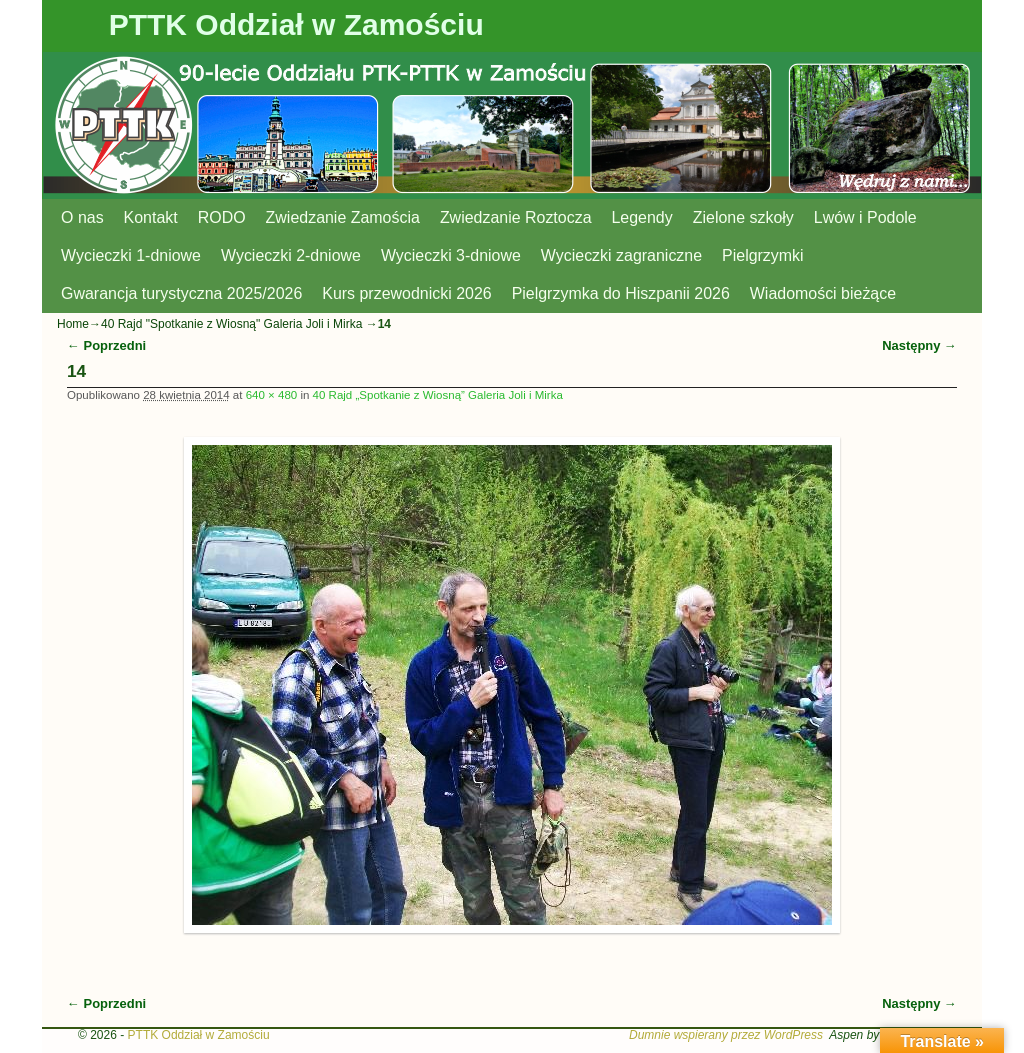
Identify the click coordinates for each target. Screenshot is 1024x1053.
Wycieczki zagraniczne (621, 255)
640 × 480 (272, 395)
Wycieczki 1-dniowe (131, 255)
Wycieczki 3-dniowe (451, 255)
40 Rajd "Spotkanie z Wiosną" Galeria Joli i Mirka (231, 324)
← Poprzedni (106, 345)
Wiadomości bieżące (823, 293)
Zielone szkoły (743, 217)
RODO (222, 217)
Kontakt (151, 217)
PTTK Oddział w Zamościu (296, 24)
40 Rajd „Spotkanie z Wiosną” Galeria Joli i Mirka (438, 395)
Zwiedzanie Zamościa (343, 217)
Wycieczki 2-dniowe (291, 255)
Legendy (642, 217)
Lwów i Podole (865, 217)
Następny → (919, 345)
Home (73, 324)
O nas (82, 217)
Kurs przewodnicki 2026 (406, 293)
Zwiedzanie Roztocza (516, 217)
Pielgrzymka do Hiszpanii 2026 (621, 293)
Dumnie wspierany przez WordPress (726, 1035)
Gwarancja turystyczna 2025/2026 (181, 293)
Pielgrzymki (763, 255)
